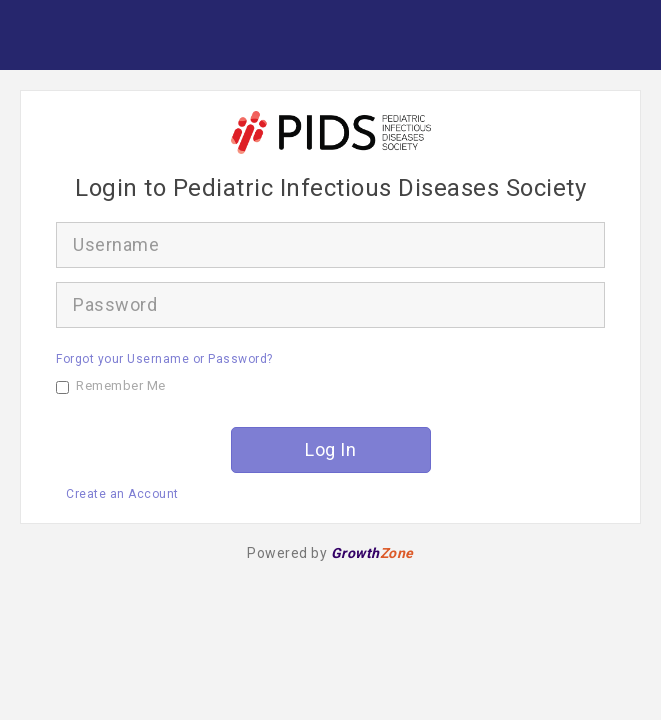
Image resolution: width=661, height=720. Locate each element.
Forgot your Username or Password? (164, 359)
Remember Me (111, 386)
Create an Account (122, 494)
